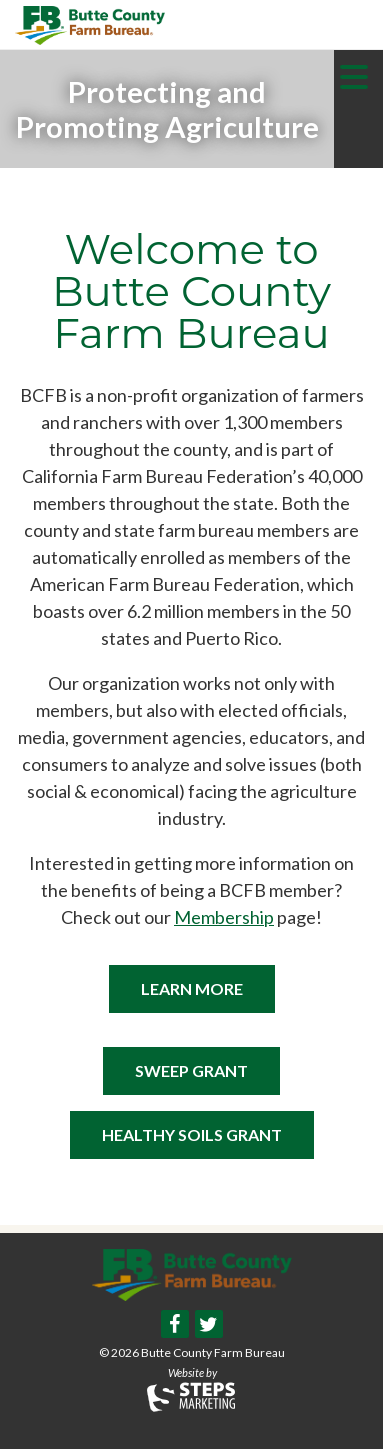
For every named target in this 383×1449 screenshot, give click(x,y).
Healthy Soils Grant (192, 1134)
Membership (224, 917)
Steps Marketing (192, 1397)
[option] (167, 109)
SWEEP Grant (191, 1070)
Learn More (192, 988)
